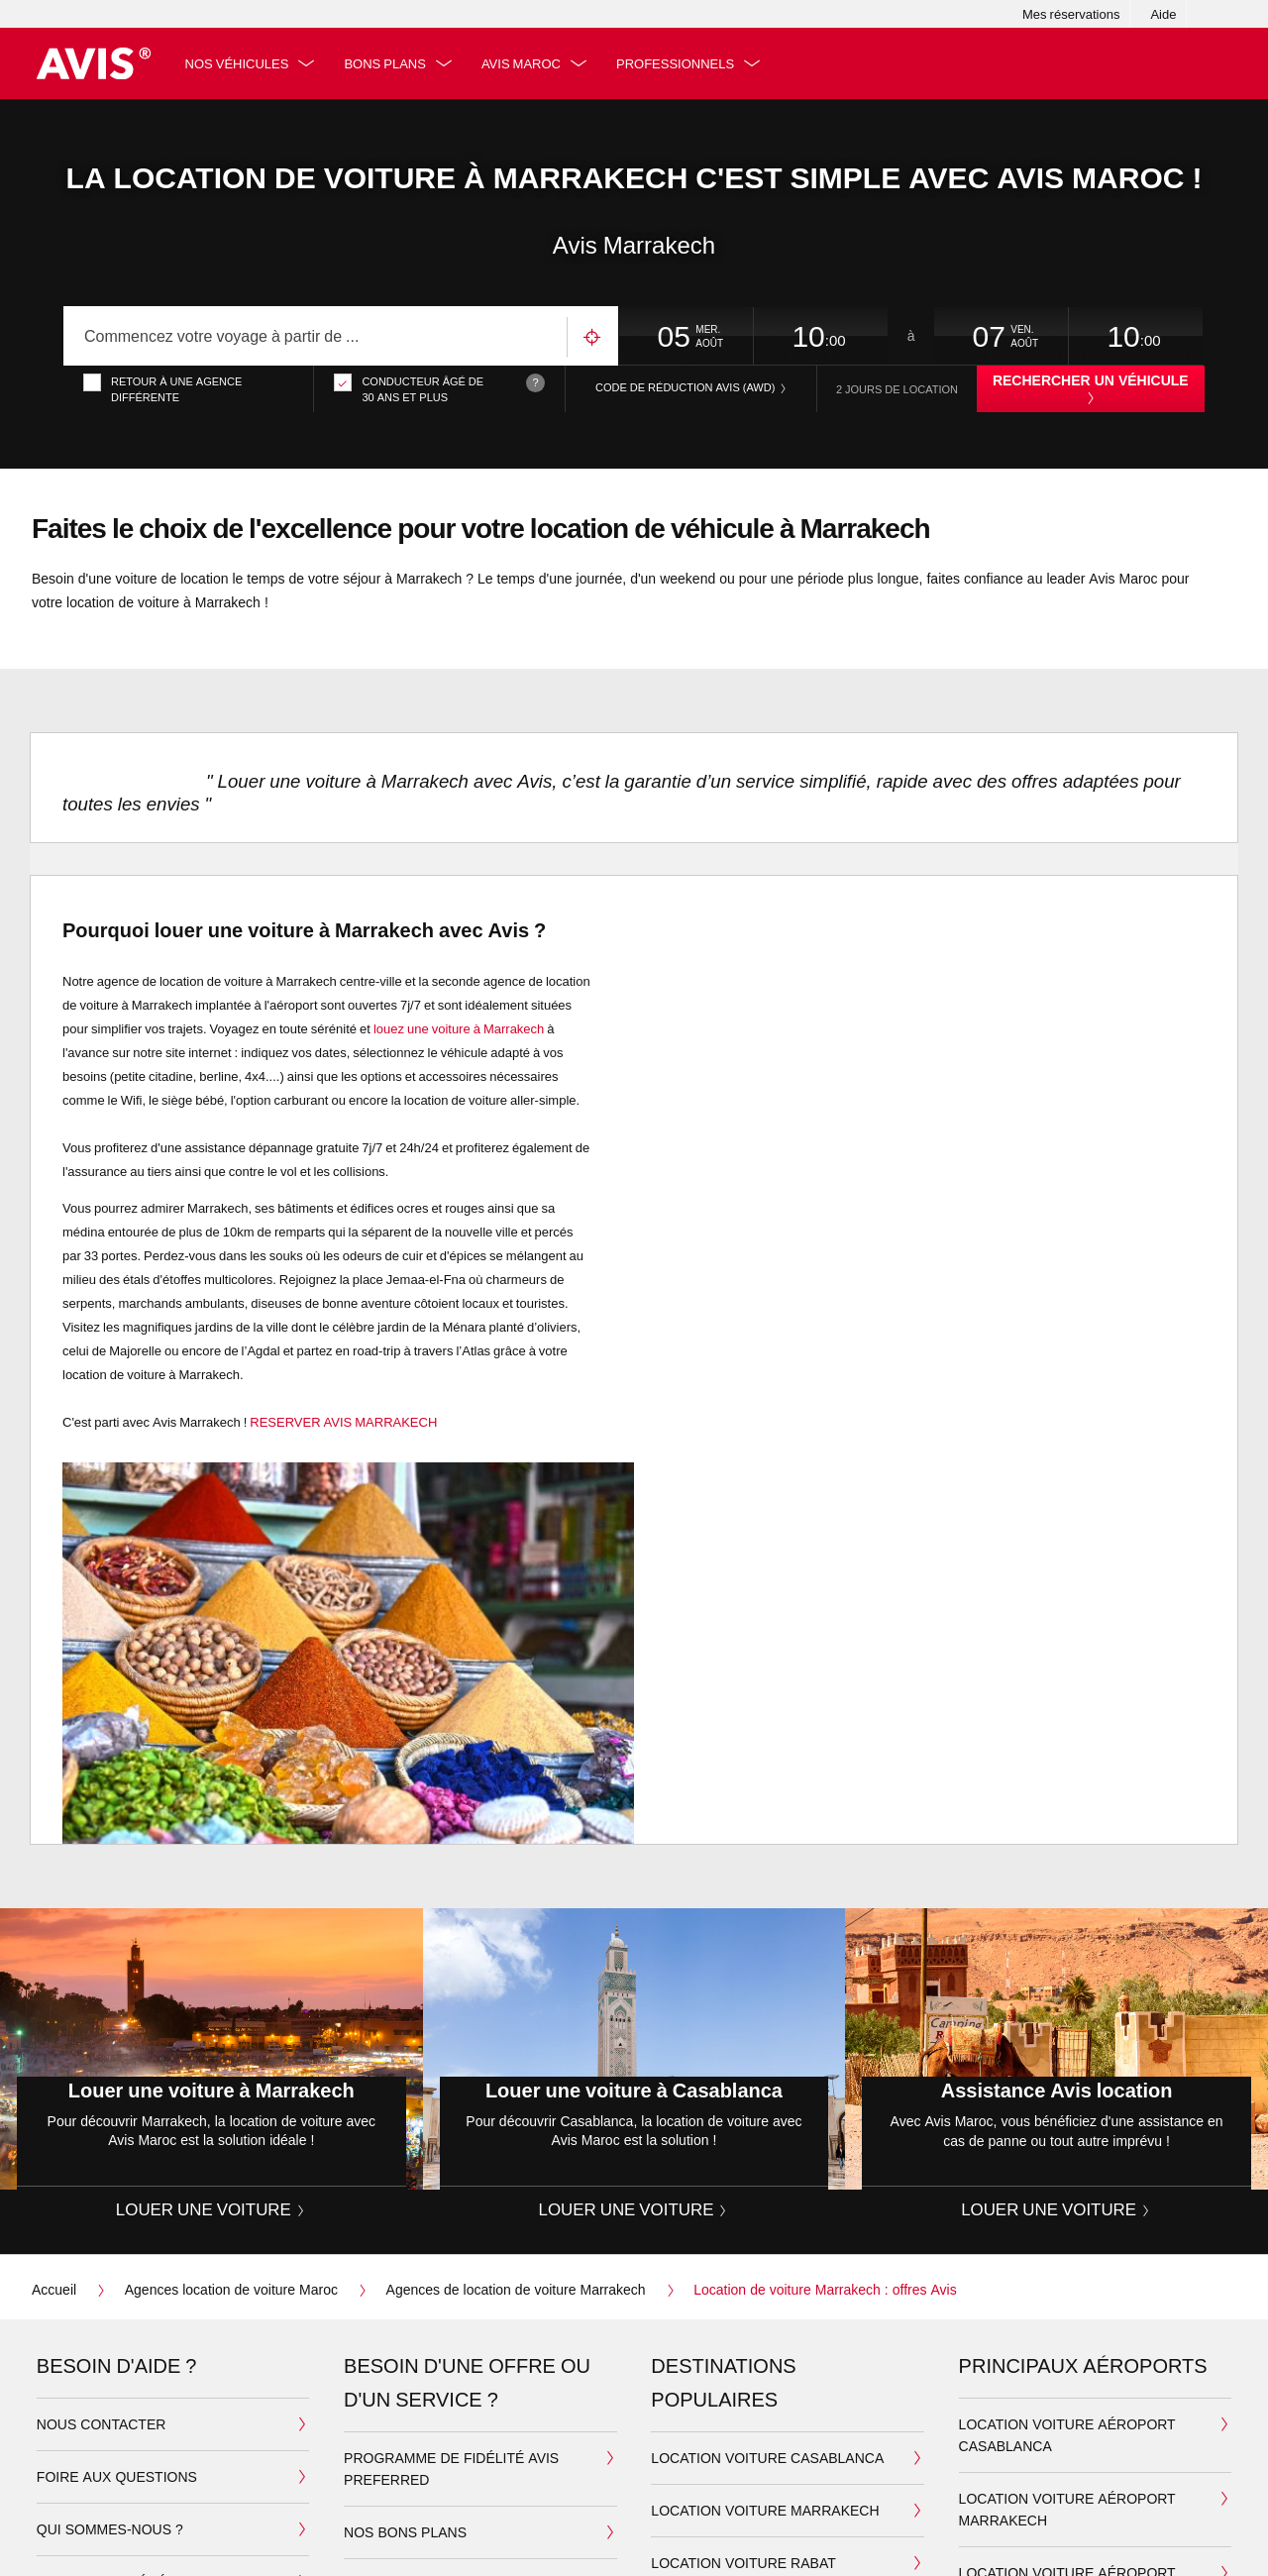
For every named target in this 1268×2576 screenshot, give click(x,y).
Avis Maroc (522, 63)
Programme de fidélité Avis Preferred (451, 2468)
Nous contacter (101, 2424)
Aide (1163, 14)
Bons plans (386, 63)
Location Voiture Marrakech (765, 2510)
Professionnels (676, 63)
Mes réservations (1070, 14)
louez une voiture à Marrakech (458, 1028)
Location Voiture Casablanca (767, 2457)
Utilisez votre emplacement (592, 337)
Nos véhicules (238, 63)
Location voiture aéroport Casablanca (1067, 2435)
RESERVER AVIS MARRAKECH (343, 1422)
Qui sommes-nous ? (110, 2529)
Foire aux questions (117, 2476)
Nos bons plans (405, 2531)
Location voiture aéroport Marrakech (1067, 2509)
